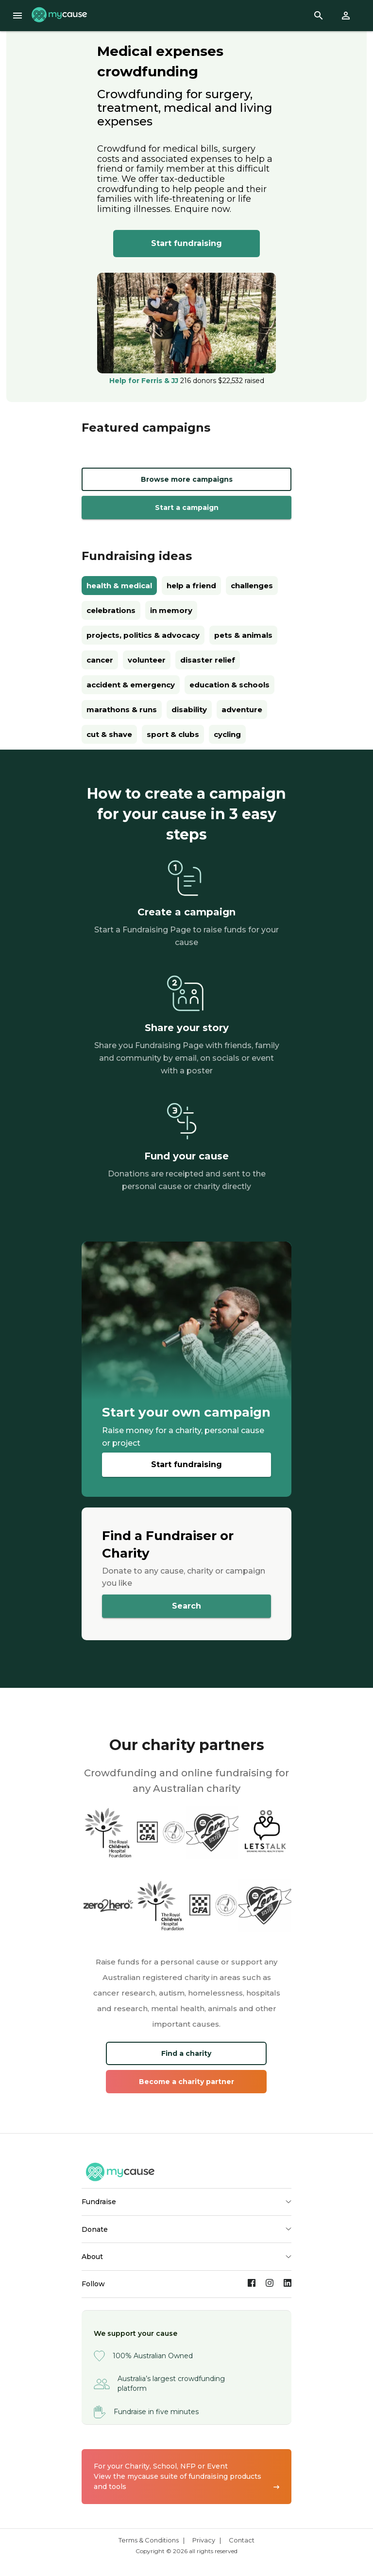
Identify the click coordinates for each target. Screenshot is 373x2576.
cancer (99, 660)
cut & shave (109, 734)
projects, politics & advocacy (143, 635)
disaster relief (207, 660)
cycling (227, 734)
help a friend (191, 585)
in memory (171, 610)
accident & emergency (130, 684)
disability (189, 709)
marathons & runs (121, 709)
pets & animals (243, 635)
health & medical (119, 585)
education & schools (229, 684)
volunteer (147, 660)
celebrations (111, 610)
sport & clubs (173, 734)
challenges (252, 585)
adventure (241, 709)
